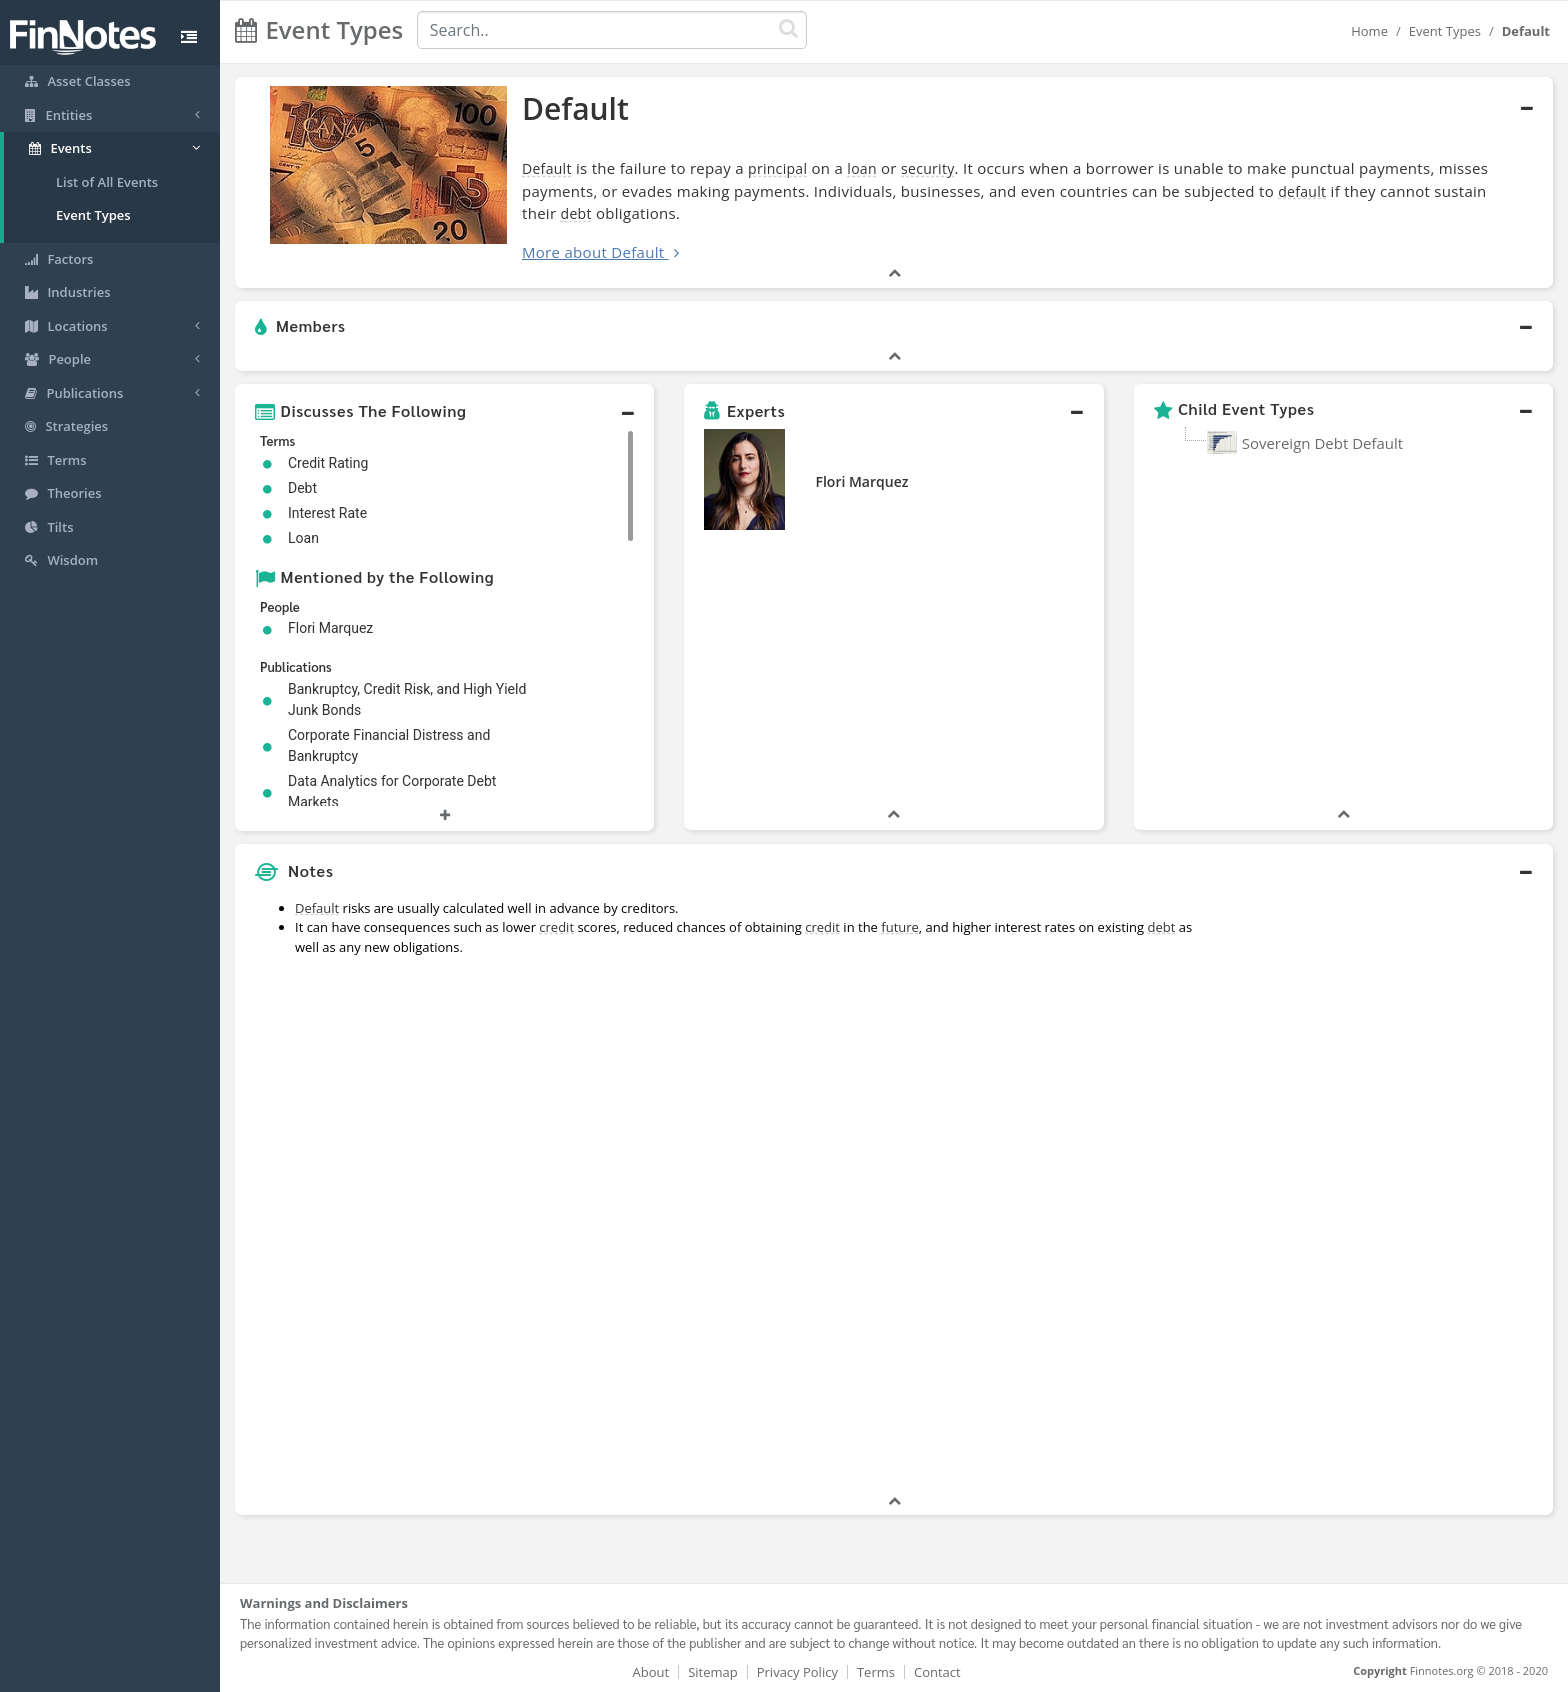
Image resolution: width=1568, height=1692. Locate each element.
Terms (876, 1672)
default (1302, 191)
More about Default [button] (593, 252)
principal (777, 168)
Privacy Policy (797, 1672)
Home (1369, 31)
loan (862, 168)
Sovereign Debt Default (1323, 443)
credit (556, 927)
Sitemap (713, 1672)
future (900, 927)
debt (576, 213)
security (928, 168)
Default (547, 168)
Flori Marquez (861, 481)
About (651, 1672)
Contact (937, 1672)
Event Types (93, 215)
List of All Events (107, 182)
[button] (894, 327)
